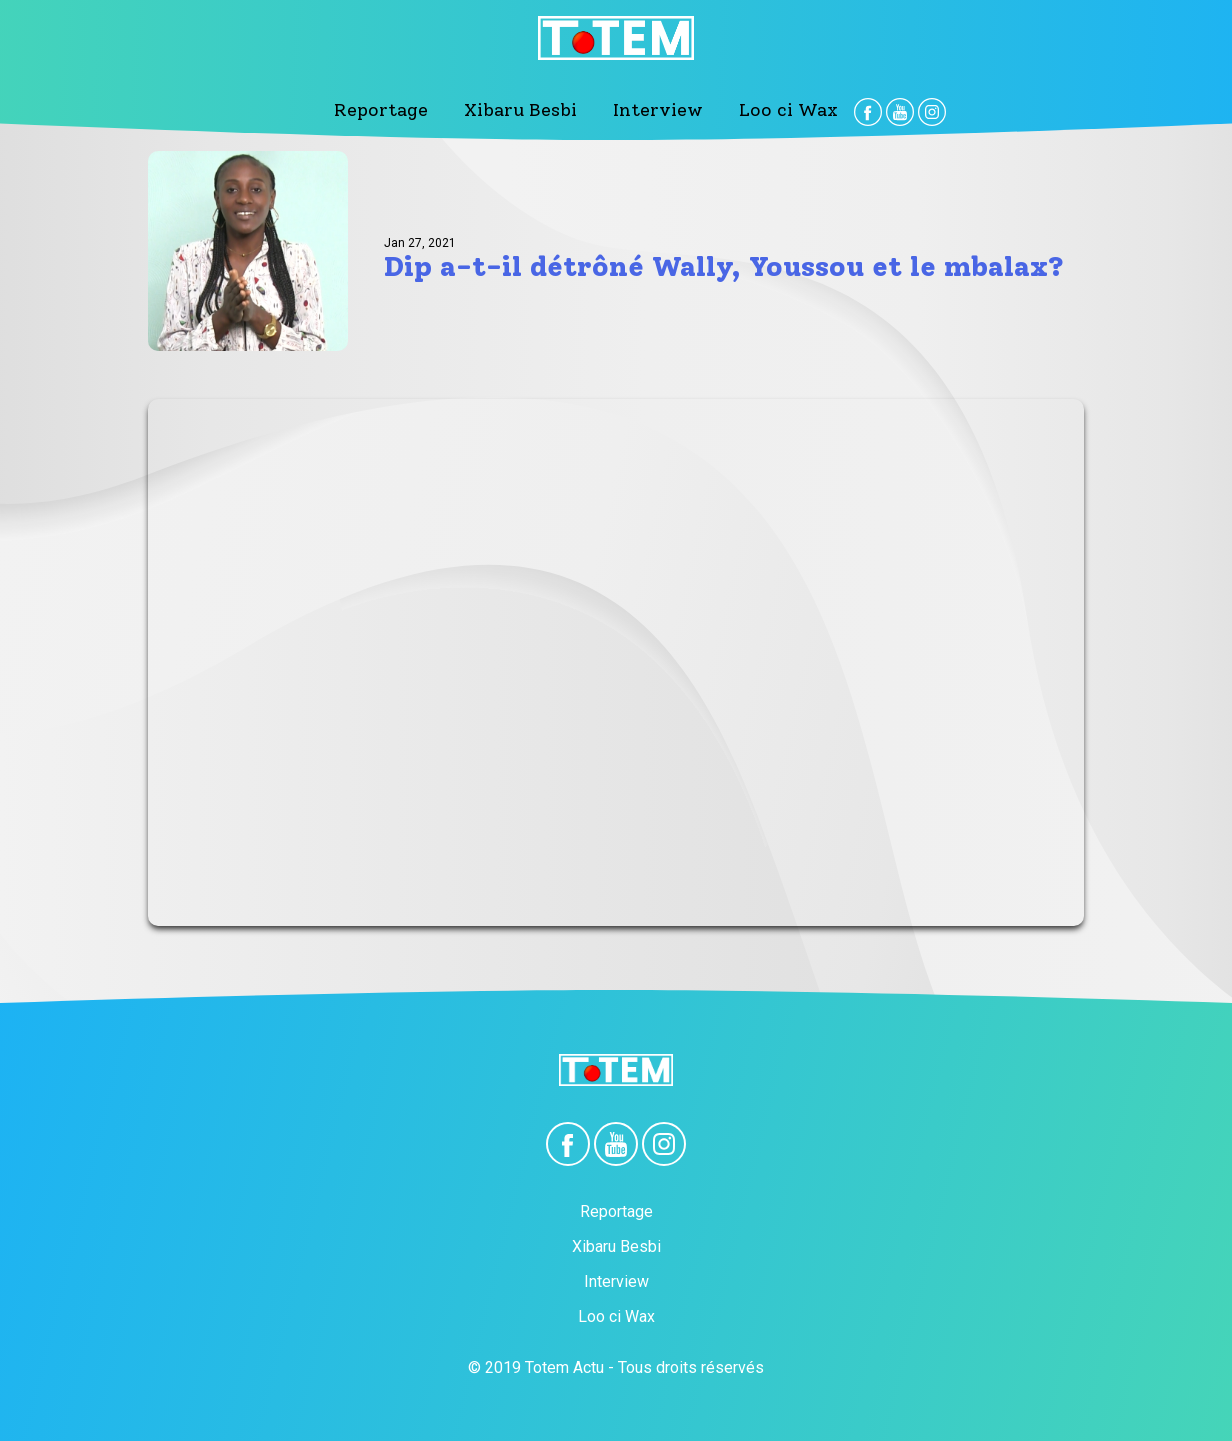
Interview (658, 110)
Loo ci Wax (788, 110)
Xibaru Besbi (520, 110)
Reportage (381, 110)
